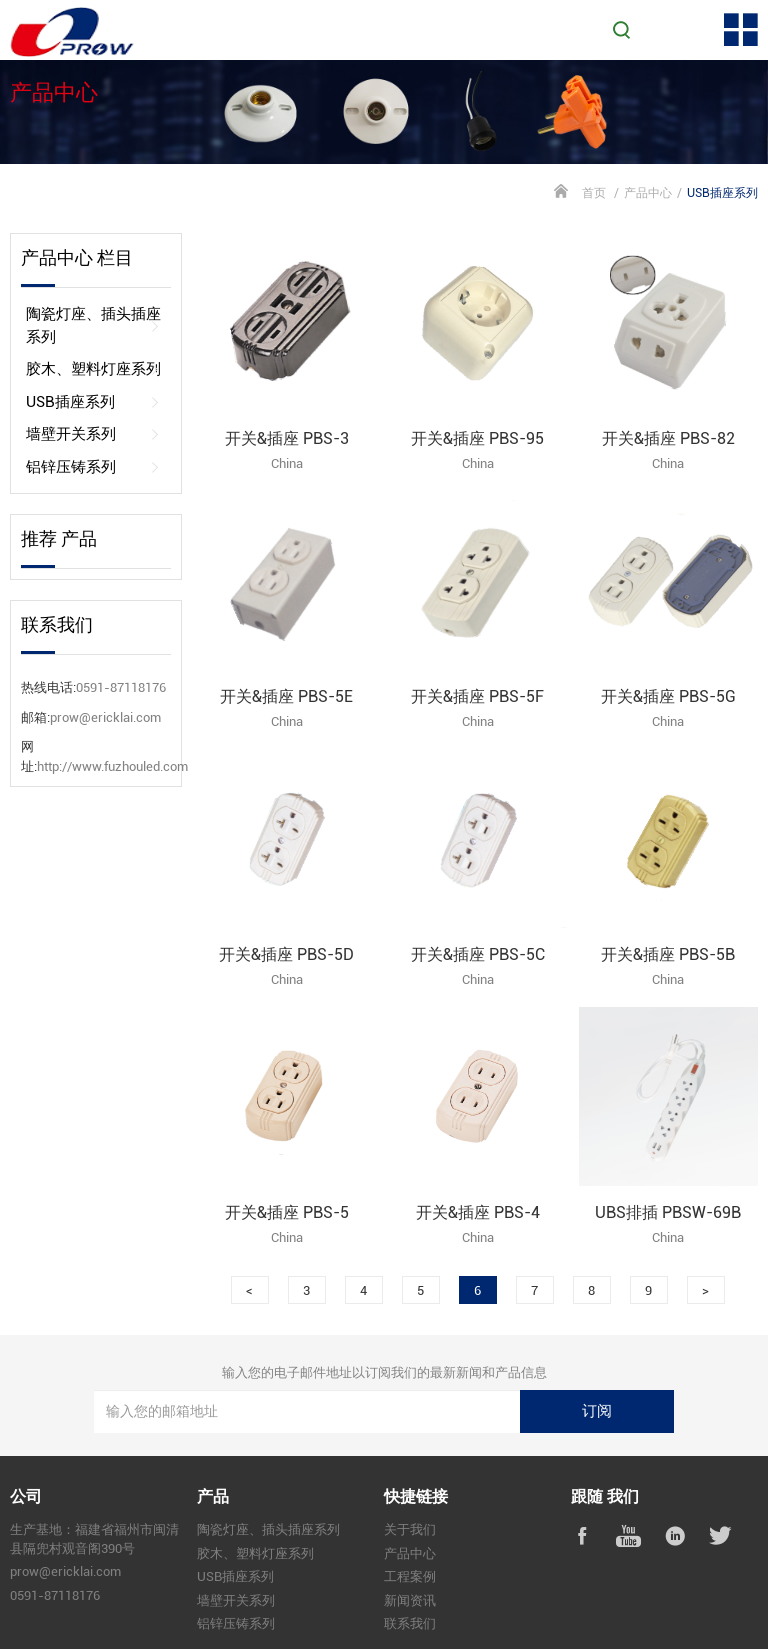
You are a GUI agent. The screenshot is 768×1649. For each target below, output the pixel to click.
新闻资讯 (410, 1600)
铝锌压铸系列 (93, 467)
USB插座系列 (93, 402)
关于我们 (410, 1529)
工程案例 (410, 1576)
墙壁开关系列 (93, 434)
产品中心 (648, 193)
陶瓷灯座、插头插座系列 (93, 325)
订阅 (597, 1411)
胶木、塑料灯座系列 (93, 369)
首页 (594, 193)
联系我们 (410, 1623)
